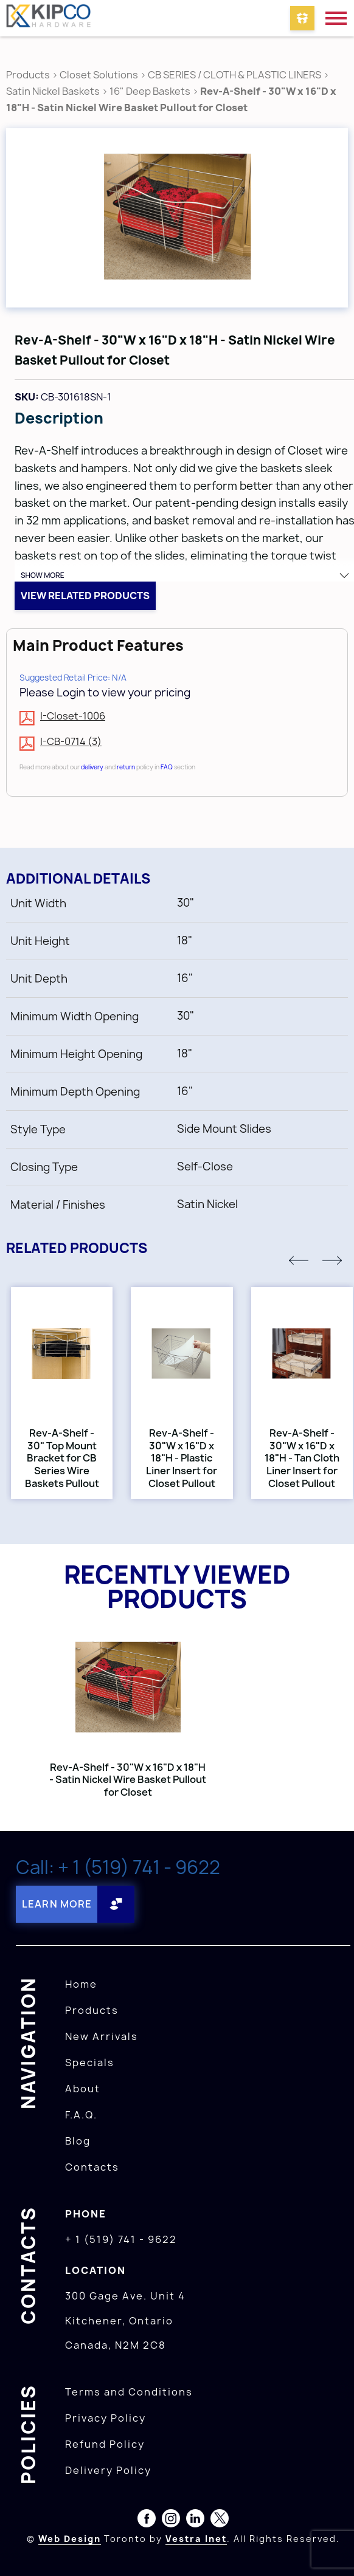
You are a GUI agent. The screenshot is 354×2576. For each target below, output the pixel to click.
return (126, 767)
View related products (85, 595)
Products (28, 74)
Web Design (69, 2538)
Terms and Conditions (129, 2392)
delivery (92, 767)
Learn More (57, 1904)
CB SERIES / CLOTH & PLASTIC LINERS (234, 74)
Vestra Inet (196, 2538)
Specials (89, 2062)
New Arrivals (101, 2036)
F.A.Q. (81, 2114)
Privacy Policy (105, 2418)
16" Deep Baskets (149, 91)
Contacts (92, 2167)
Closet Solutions (99, 74)
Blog (78, 2141)
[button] (298, 1260)
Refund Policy (105, 2444)
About (82, 2088)
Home (81, 1984)
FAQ (167, 767)
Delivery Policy (108, 2470)
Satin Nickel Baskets (53, 91)
